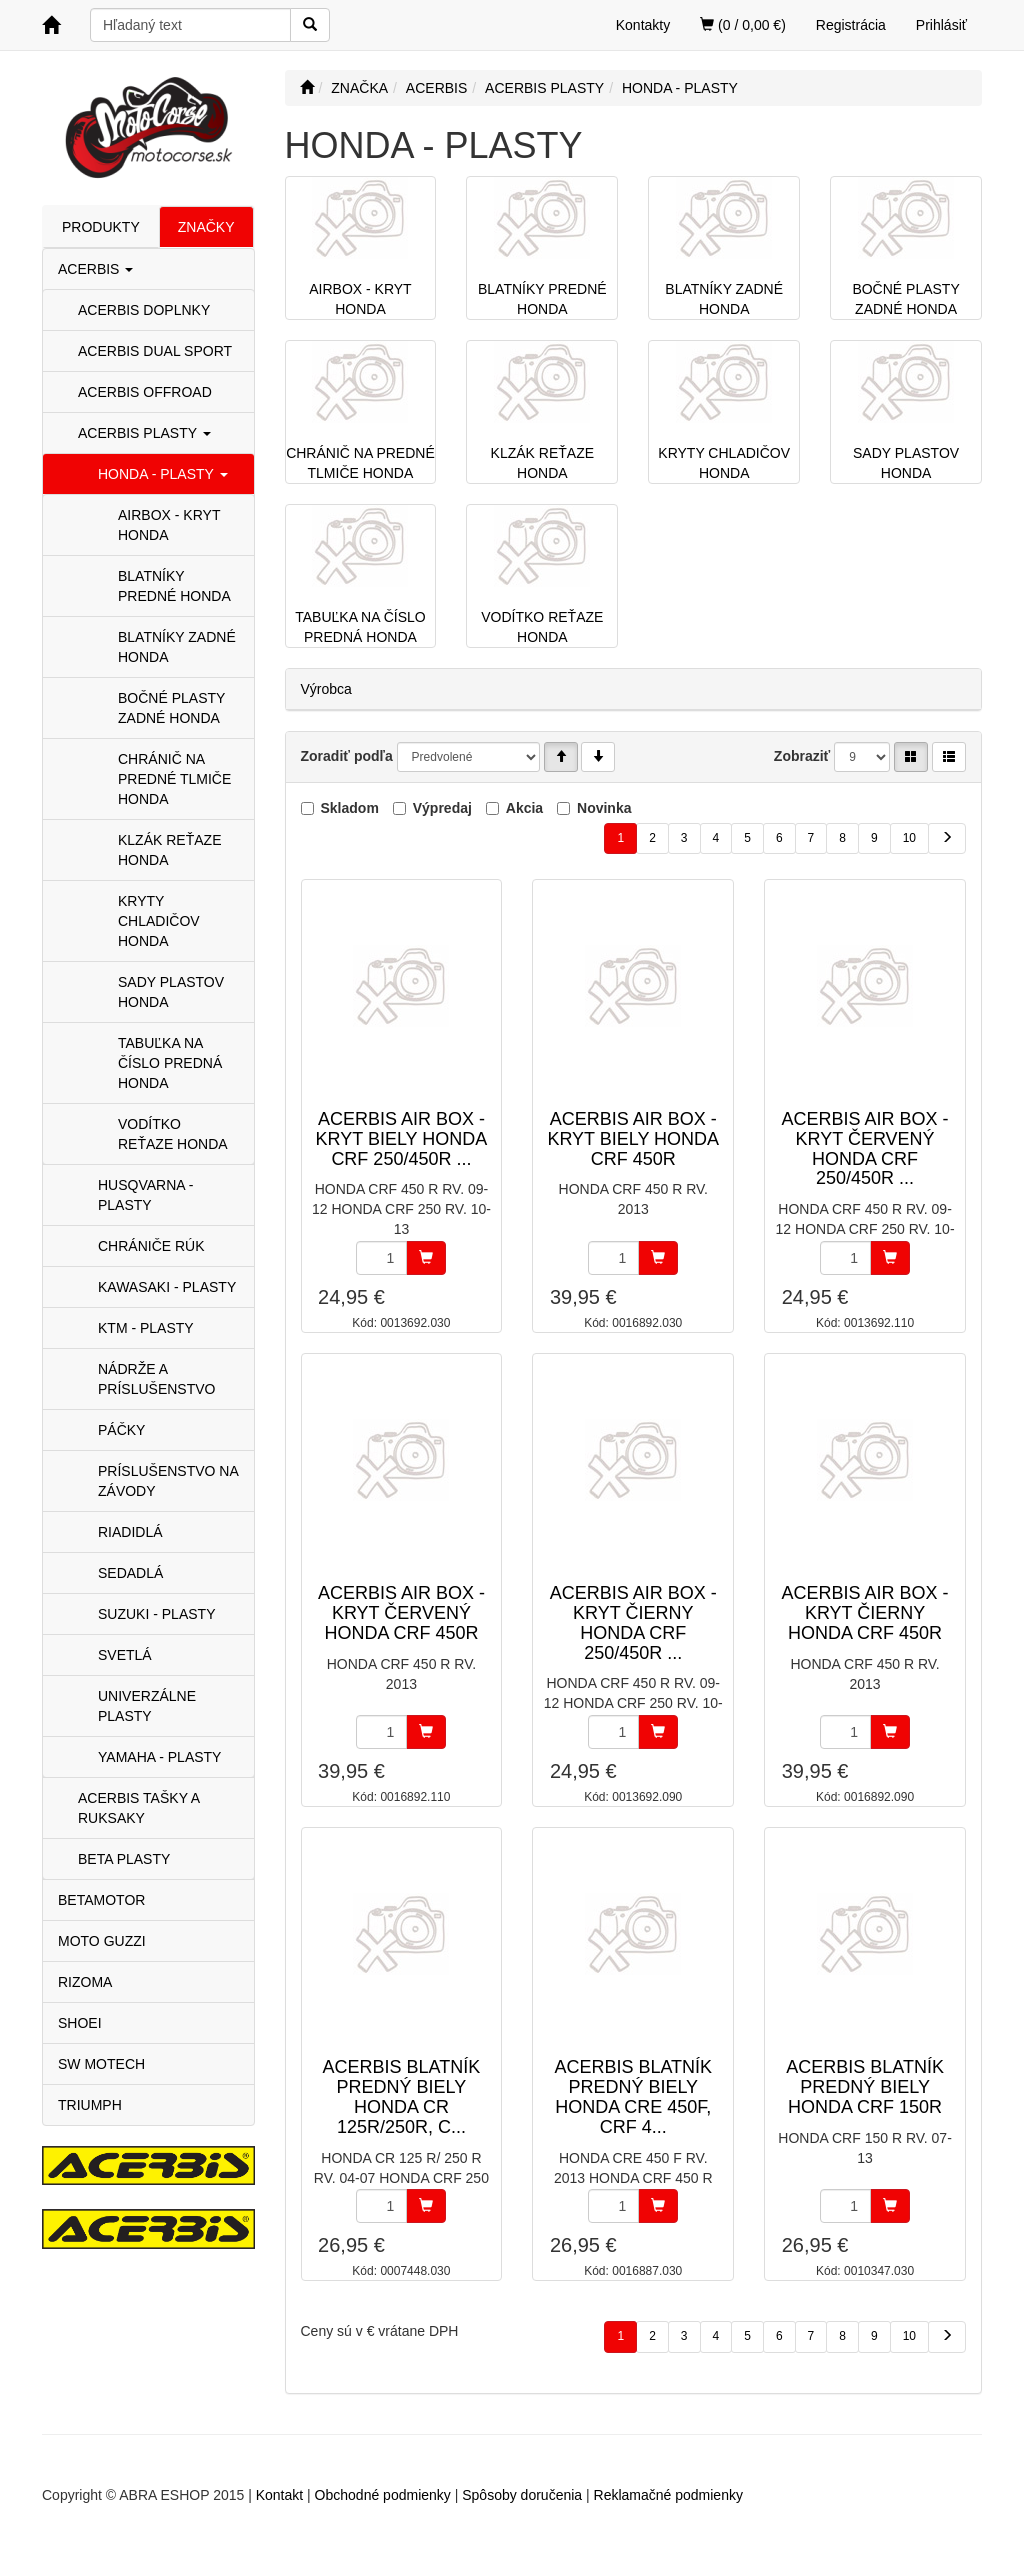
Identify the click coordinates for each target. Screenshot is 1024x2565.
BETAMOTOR (101, 1900)
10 (909, 838)
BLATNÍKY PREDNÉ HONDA (174, 586)
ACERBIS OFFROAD (145, 392)
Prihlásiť (941, 25)
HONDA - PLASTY (163, 474)
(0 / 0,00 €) (743, 25)
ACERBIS (95, 269)
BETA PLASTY (124, 1859)
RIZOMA (85, 1982)
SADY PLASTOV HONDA (171, 992)
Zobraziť (802, 756)
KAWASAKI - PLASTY (167, 1287)
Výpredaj (442, 808)
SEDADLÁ (130, 1573)
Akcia (524, 808)
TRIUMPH (90, 2105)
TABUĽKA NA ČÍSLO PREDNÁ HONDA (170, 1063)
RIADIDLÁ (130, 1532)
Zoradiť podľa (347, 756)
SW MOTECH (101, 2064)
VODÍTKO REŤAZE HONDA (173, 1134)
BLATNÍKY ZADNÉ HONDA (177, 647)
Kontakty (643, 25)
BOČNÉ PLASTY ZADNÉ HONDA (171, 708)
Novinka (604, 808)
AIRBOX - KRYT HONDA (169, 525)
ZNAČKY (206, 227)
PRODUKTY (101, 227)
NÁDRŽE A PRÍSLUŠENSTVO (156, 1379)
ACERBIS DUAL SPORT (155, 351)
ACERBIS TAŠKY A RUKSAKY (138, 1808)
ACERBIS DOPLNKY (144, 310)
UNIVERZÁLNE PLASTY (147, 1706)
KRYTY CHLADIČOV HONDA (159, 921)
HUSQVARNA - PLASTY (145, 1195)
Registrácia (851, 25)
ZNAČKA (359, 88)
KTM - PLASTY (146, 1328)
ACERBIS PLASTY (144, 433)
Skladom (350, 808)
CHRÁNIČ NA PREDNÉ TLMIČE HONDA (174, 779)
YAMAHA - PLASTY (159, 1757)
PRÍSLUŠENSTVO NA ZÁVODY (168, 1481)
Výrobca (326, 689)
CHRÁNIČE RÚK (151, 1246)
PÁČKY (121, 1430)
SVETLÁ (125, 1655)
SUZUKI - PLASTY (156, 1614)
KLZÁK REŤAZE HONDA (169, 850)
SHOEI (80, 2023)
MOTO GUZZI (102, 1941)
